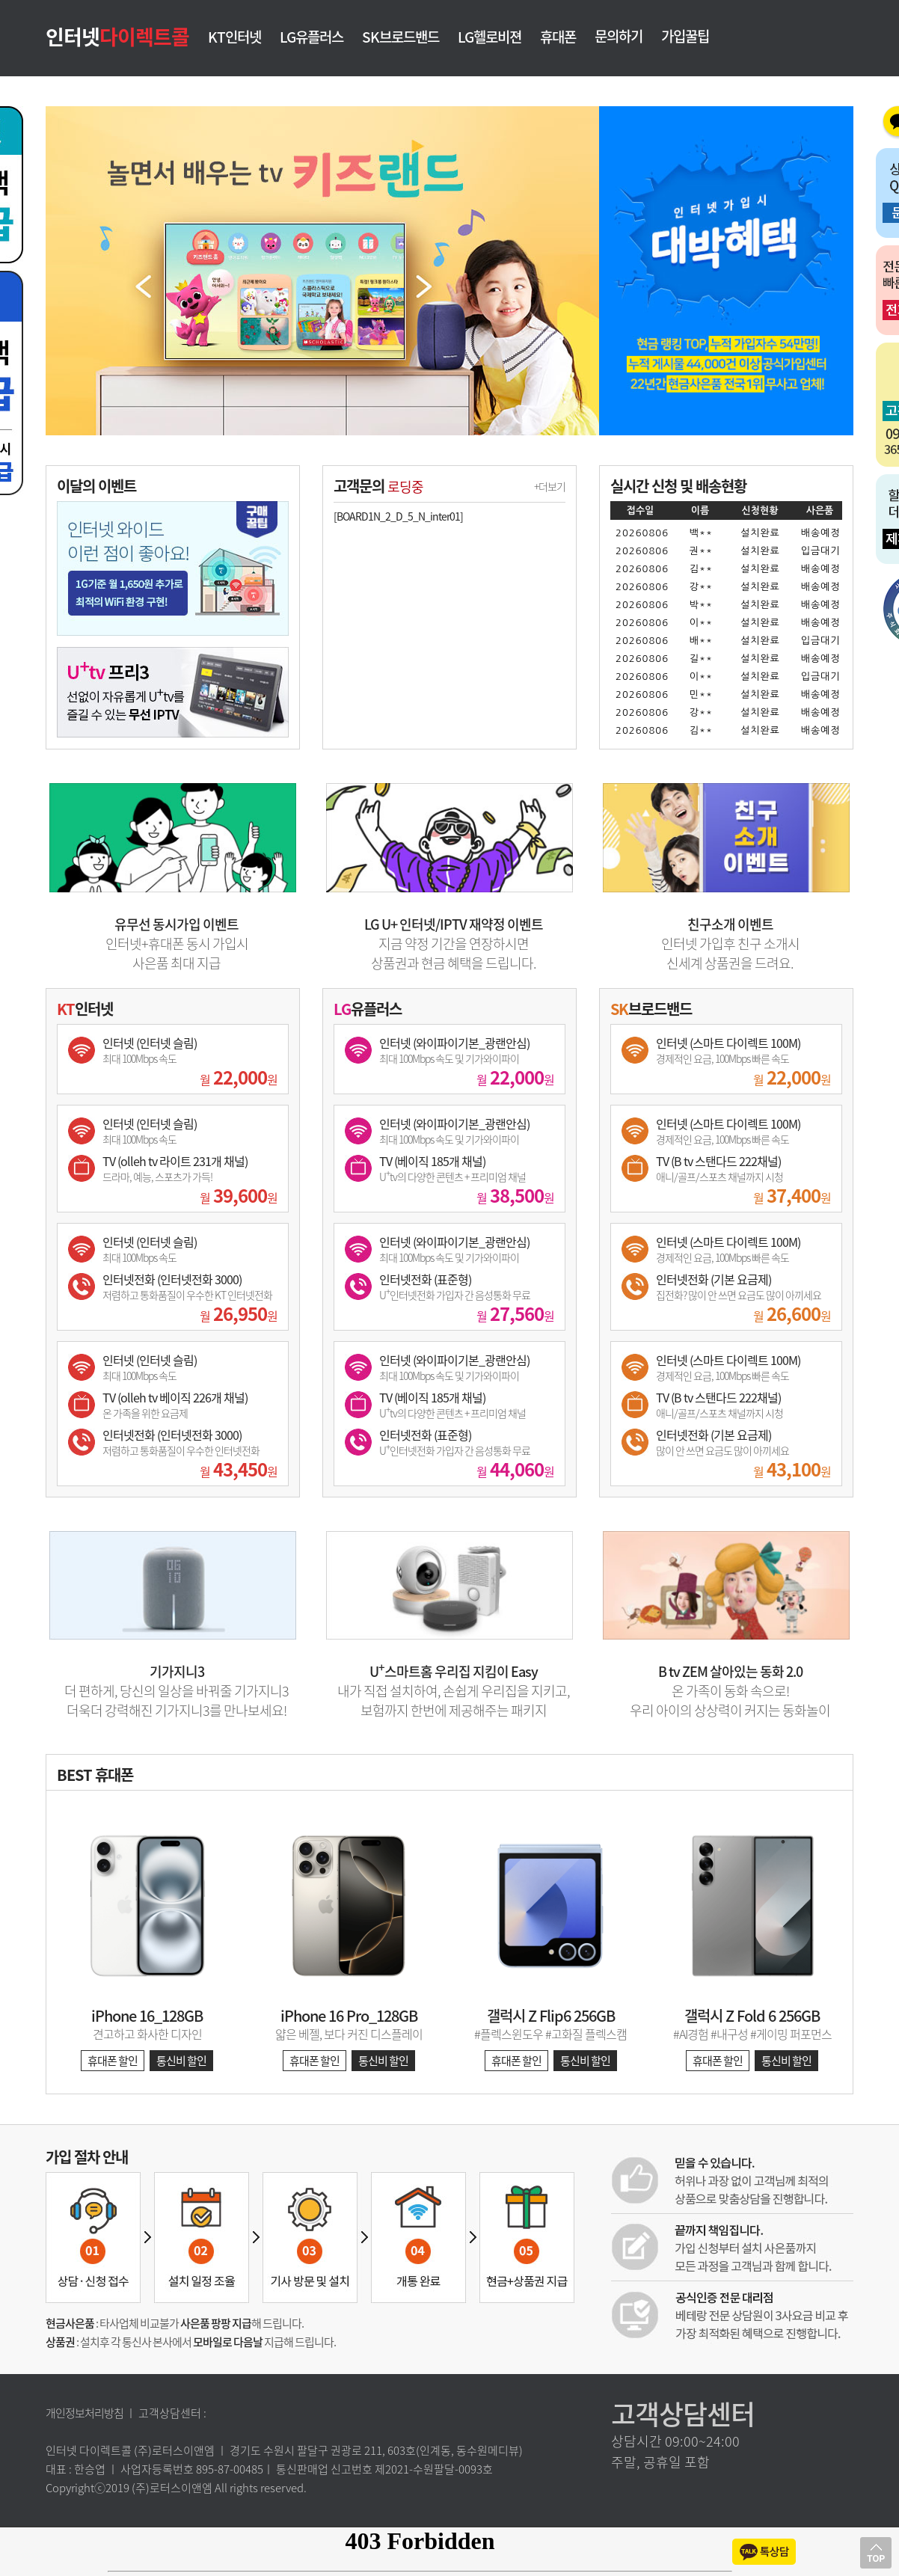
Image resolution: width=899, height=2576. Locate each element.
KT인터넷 (234, 37)
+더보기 (549, 486)
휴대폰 (558, 37)
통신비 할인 (181, 2060)
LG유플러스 (311, 37)
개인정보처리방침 (84, 2413)
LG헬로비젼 (489, 37)
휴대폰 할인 (113, 2060)
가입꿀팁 (685, 35)
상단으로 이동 (876, 2553)
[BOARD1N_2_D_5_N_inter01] (398, 516)
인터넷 (117, 36)
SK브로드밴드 (400, 37)
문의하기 (618, 35)
